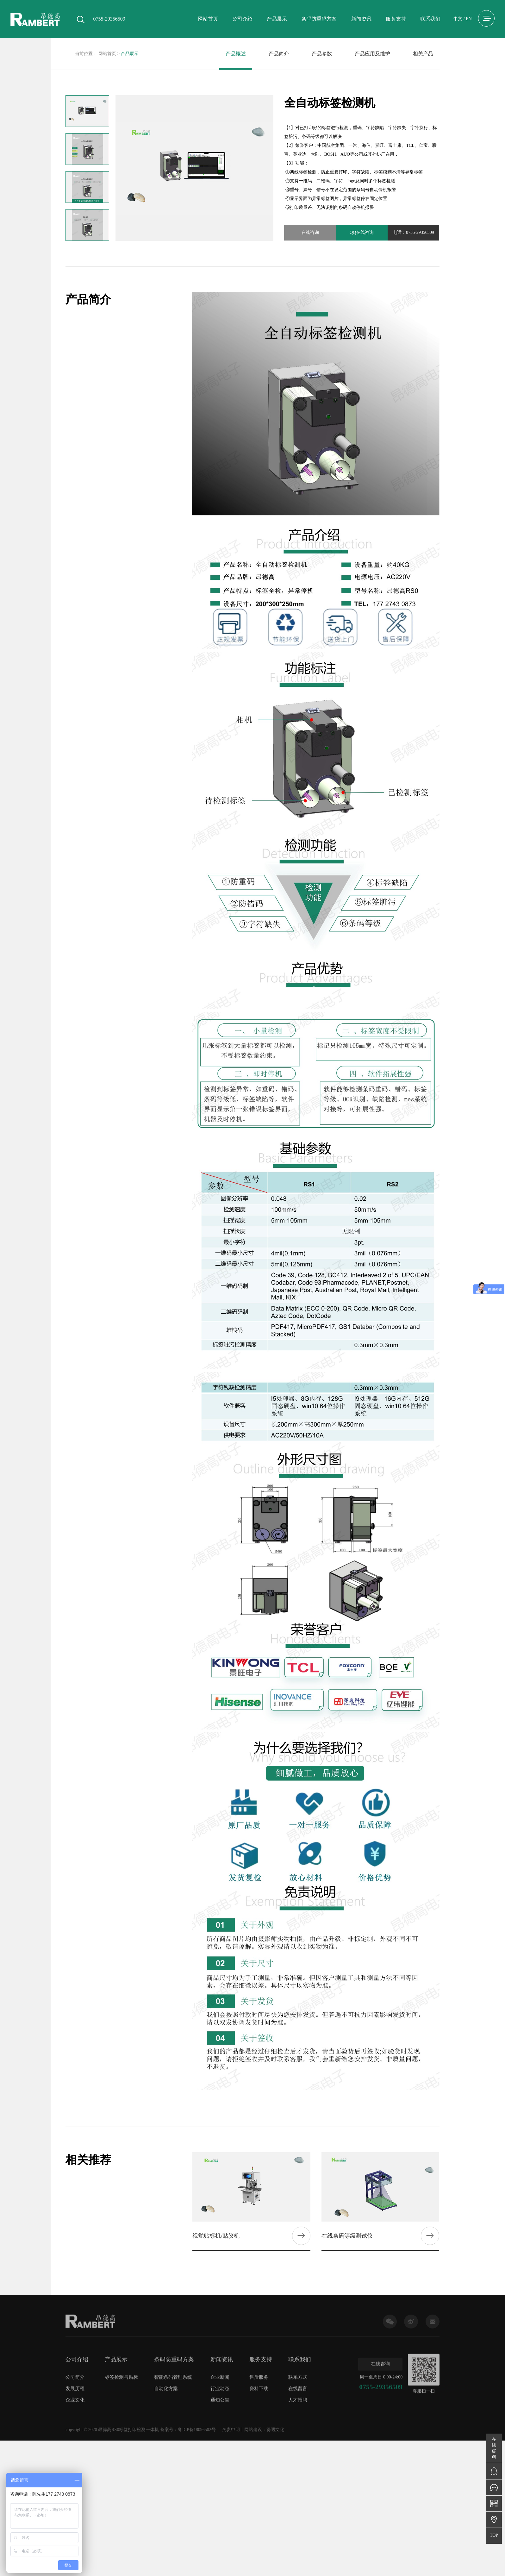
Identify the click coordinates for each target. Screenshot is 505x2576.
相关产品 (423, 53)
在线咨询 (310, 232)
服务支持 (396, 19)
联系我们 (430, 19)
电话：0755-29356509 (413, 232)
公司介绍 (242, 19)
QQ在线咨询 (362, 232)
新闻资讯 (361, 19)
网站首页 (208, 19)
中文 (457, 18)
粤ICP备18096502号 (197, 2429)
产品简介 (279, 53)
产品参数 (322, 53)
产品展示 (277, 19)
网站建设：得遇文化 (264, 2429)
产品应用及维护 (372, 53)
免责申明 (231, 2429)
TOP (494, 2535)
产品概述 (236, 53)
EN (469, 18)
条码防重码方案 (319, 19)
